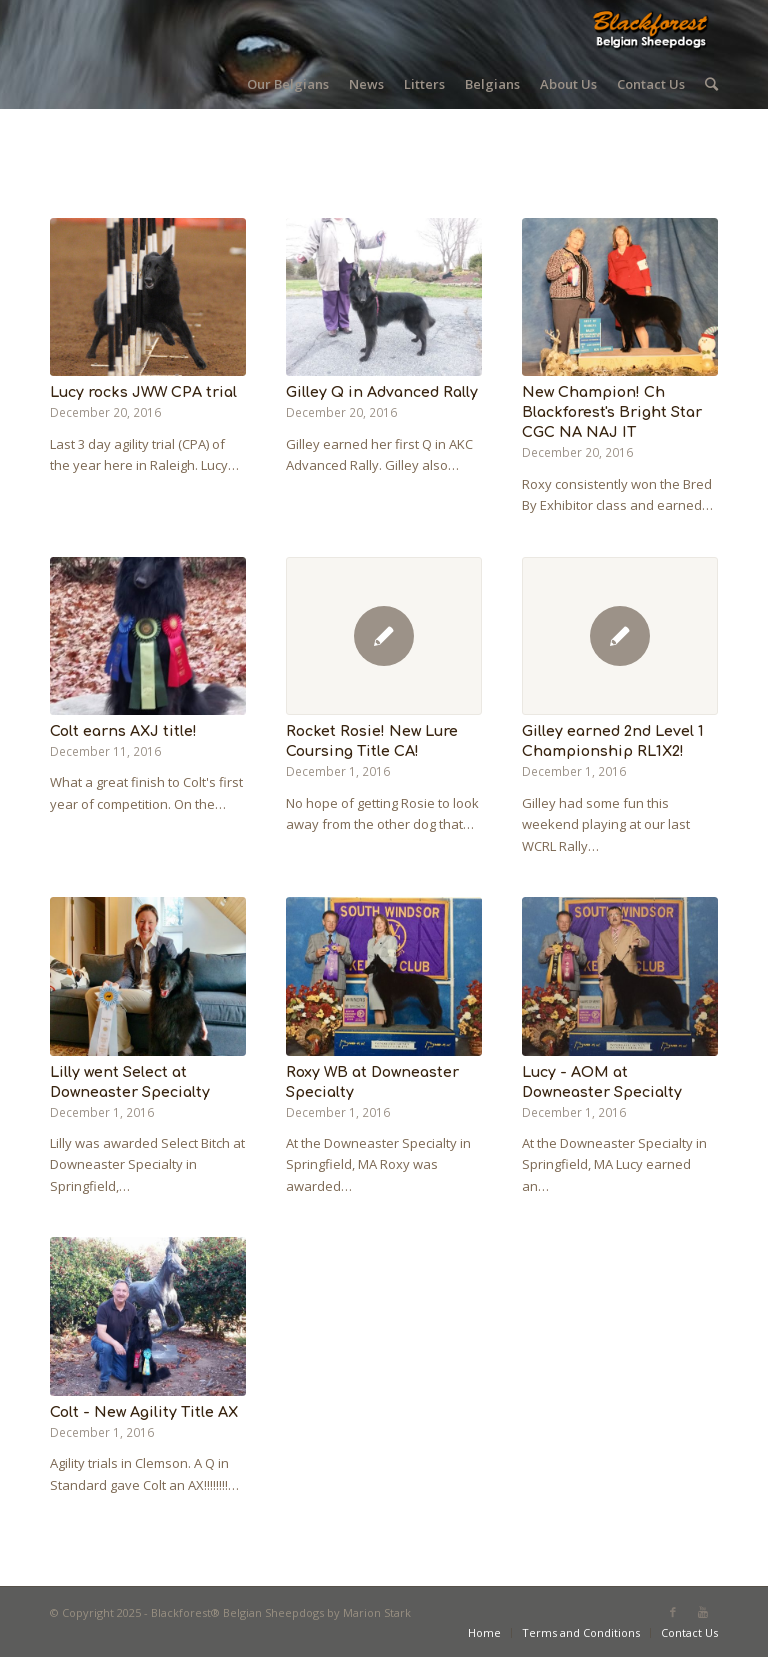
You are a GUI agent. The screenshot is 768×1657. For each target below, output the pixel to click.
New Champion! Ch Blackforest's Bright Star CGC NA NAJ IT (612, 412)
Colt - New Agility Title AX (144, 1412)
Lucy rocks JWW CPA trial (143, 392)
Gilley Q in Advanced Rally (382, 392)
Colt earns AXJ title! (123, 731)
